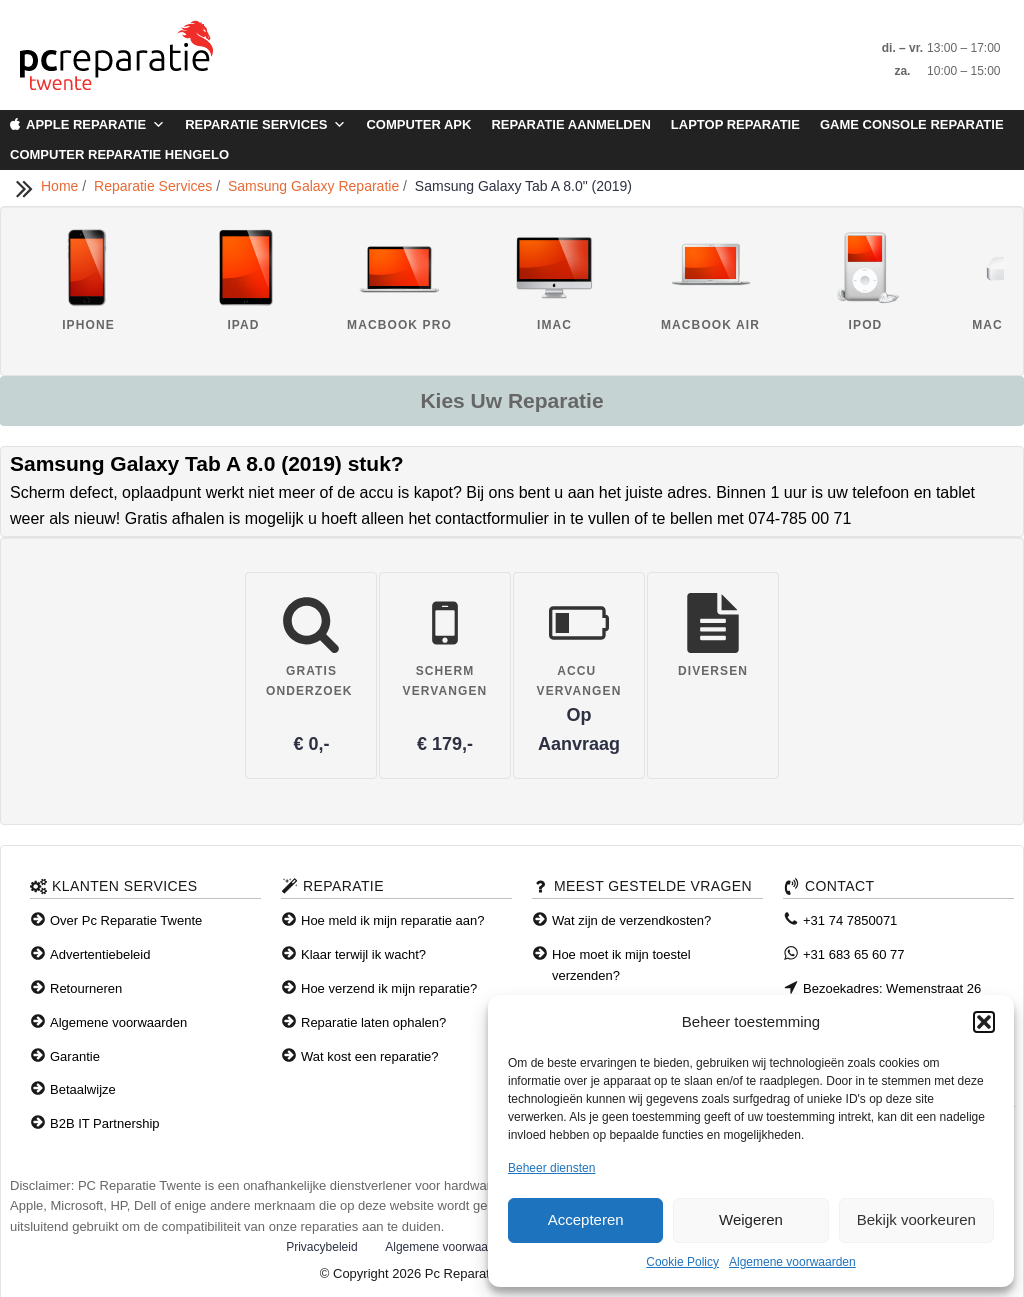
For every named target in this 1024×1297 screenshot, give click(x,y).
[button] (984, 1022)
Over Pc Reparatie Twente (126, 920)
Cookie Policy (682, 1262)
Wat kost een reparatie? (370, 1056)
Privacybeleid (321, 1247)
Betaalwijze (83, 1089)
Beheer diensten (551, 1168)
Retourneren (86, 988)
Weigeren (751, 1219)
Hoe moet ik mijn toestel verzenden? (621, 965)
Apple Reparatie (95, 125)
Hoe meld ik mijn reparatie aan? (393, 920)
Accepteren (586, 1219)
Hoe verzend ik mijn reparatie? (389, 988)
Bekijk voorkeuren (916, 1219)
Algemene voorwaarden (792, 1262)
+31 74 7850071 (850, 920)
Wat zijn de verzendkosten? (631, 920)
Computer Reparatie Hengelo (119, 154)
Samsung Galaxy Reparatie (315, 186)
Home (61, 186)
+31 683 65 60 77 (854, 954)
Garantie (75, 1056)
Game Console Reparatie (912, 124)
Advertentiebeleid (100, 954)
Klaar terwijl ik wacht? (363, 954)
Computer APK (418, 124)
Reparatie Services (265, 125)
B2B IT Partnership (105, 1123)
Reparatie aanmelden (570, 124)
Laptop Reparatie (735, 124)
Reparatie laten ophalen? (373, 1022)
